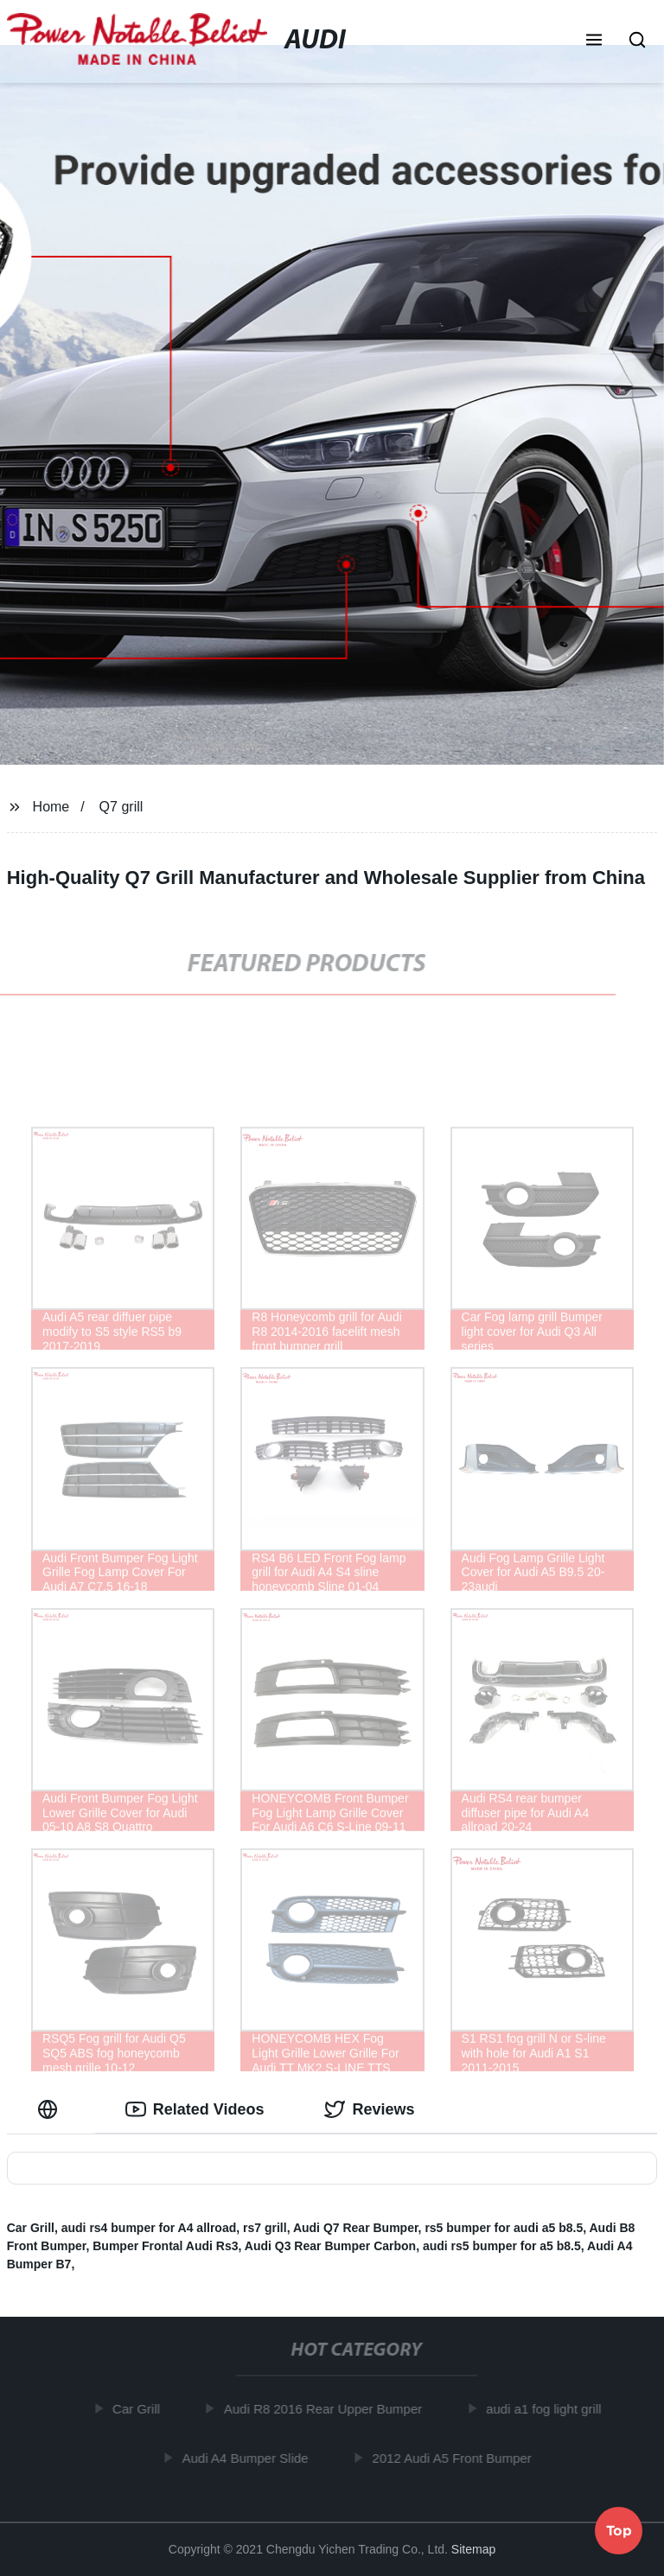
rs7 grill (265, 2228)
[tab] (51, 2110)
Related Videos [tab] (195, 2109)
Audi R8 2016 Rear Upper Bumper (327, 2408)
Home (51, 806)
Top (619, 2529)
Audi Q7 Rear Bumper (355, 2228)
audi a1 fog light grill (547, 2408)
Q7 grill (121, 806)
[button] (594, 41)
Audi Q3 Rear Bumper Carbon (330, 2246)
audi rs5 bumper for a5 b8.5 (502, 2246)
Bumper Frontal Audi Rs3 (165, 2246)
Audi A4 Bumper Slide (250, 2457)
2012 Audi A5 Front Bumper (455, 2457)
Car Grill (30, 2228)
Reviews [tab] (369, 2109)
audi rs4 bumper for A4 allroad (149, 2228)
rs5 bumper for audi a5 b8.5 (504, 2228)
